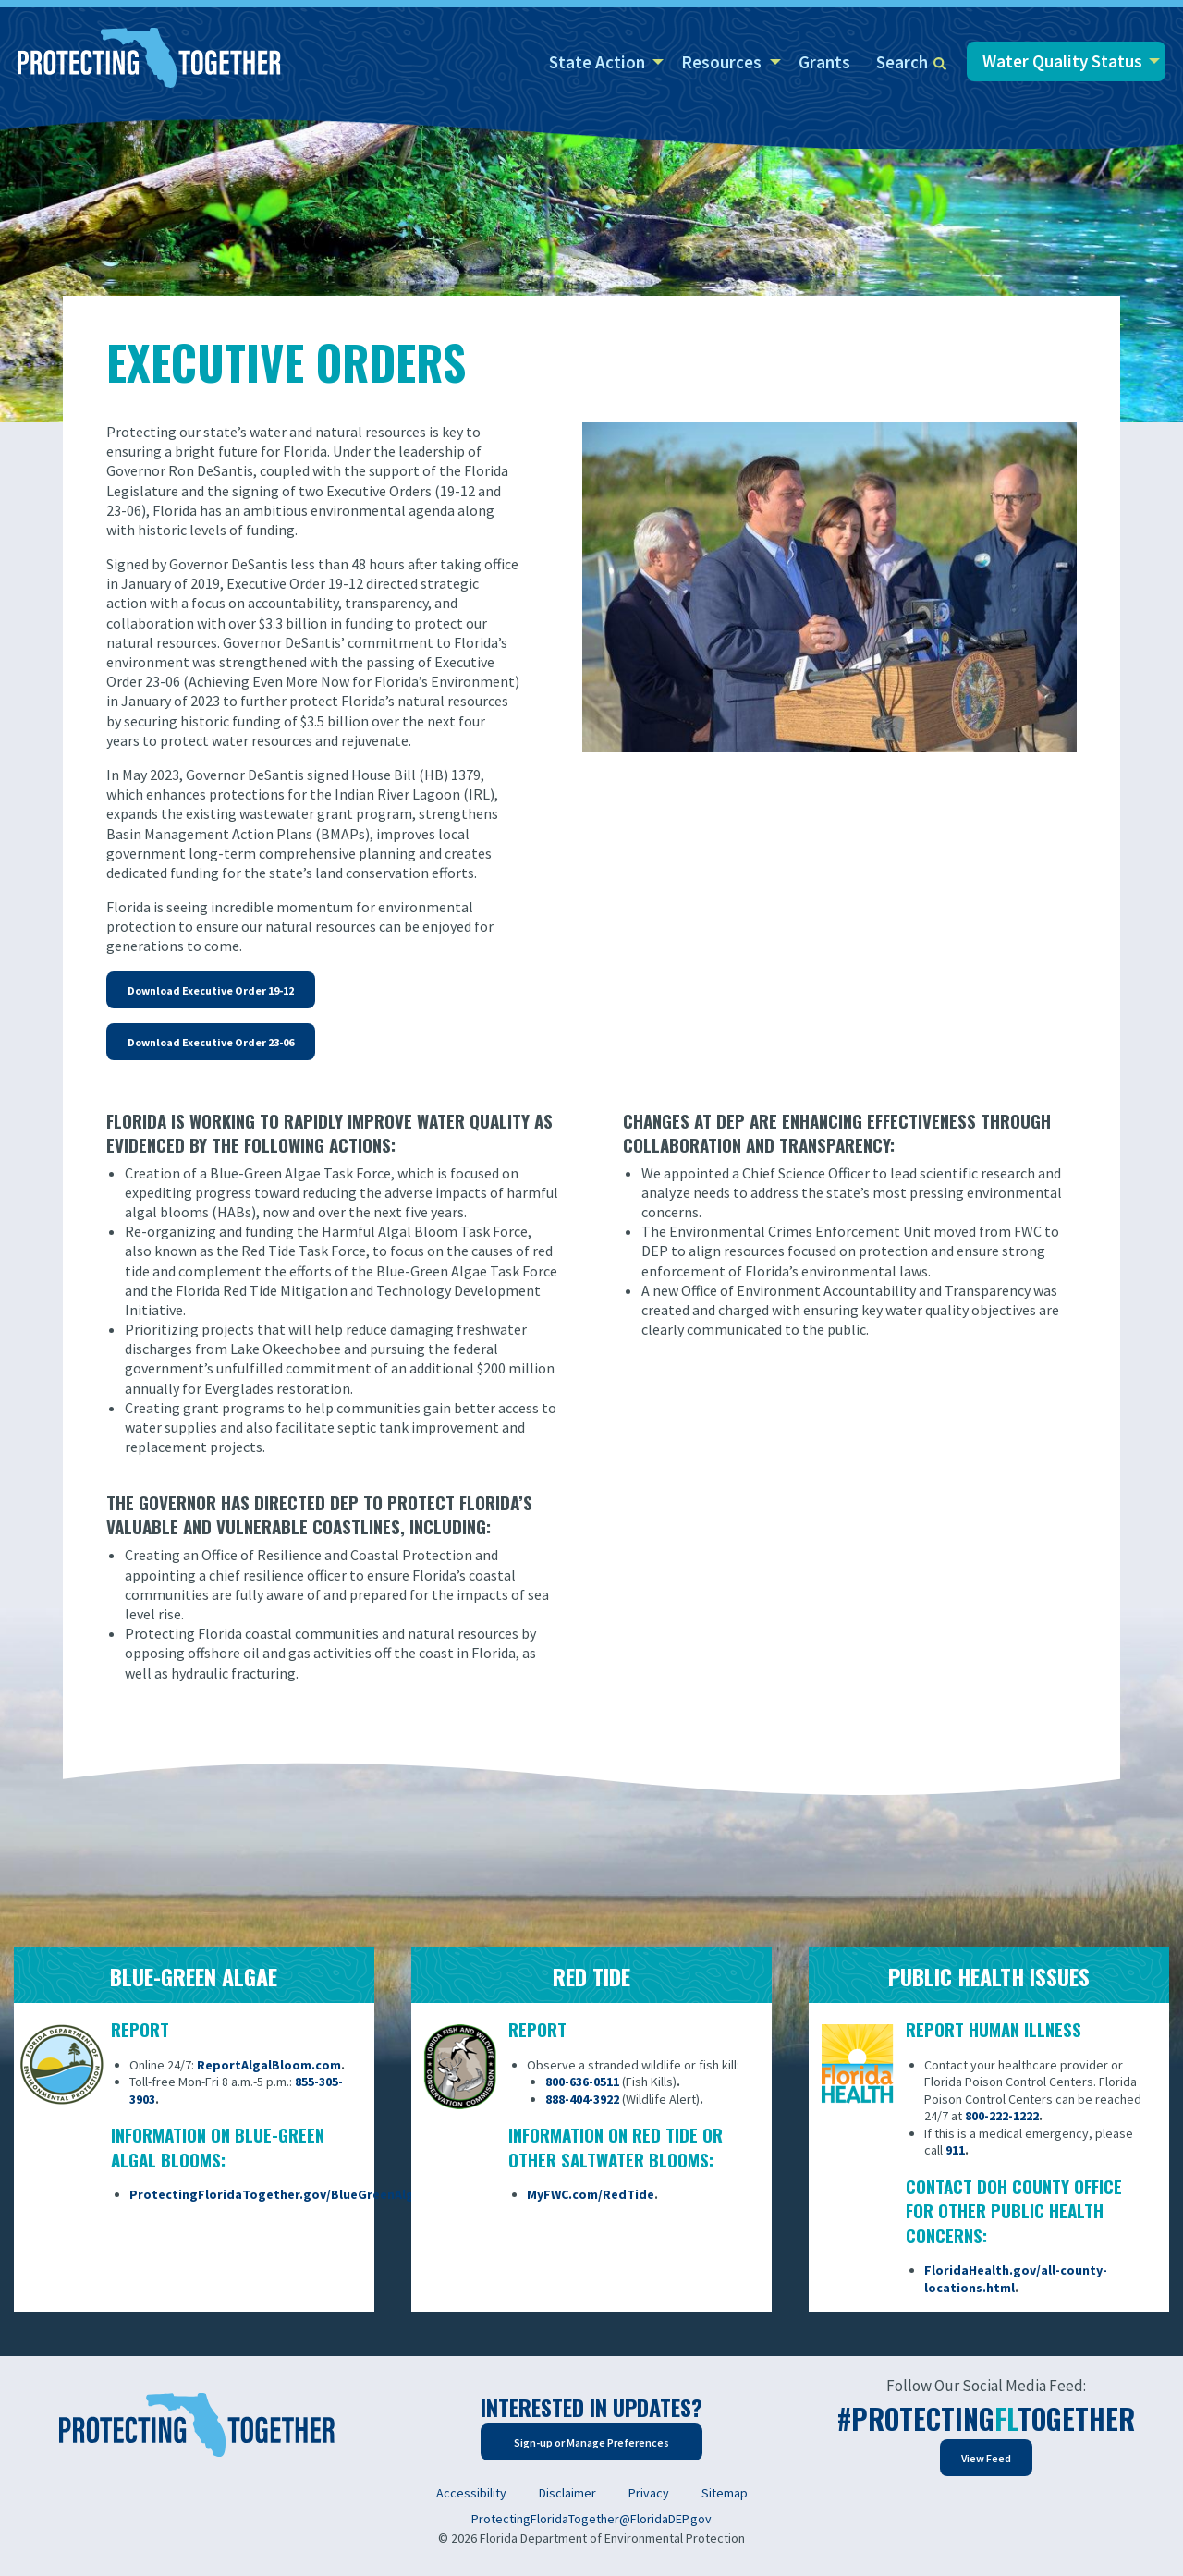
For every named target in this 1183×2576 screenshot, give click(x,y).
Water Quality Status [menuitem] (1062, 61)
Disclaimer (567, 2492)
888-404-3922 (582, 2099)
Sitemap (724, 2492)
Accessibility (471, 2492)
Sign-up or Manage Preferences (591, 2442)
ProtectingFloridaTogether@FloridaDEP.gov (591, 2518)
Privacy (648, 2492)
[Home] (149, 59)
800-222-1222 (1002, 2115)
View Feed (986, 2458)
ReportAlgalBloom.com (269, 2065)
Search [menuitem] (911, 62)
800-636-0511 (582, 2081)
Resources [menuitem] (721, 62)
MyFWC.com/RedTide (590, 2194)
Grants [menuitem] (824, 62)
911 (955, 2150)
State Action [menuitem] (597, 62)
